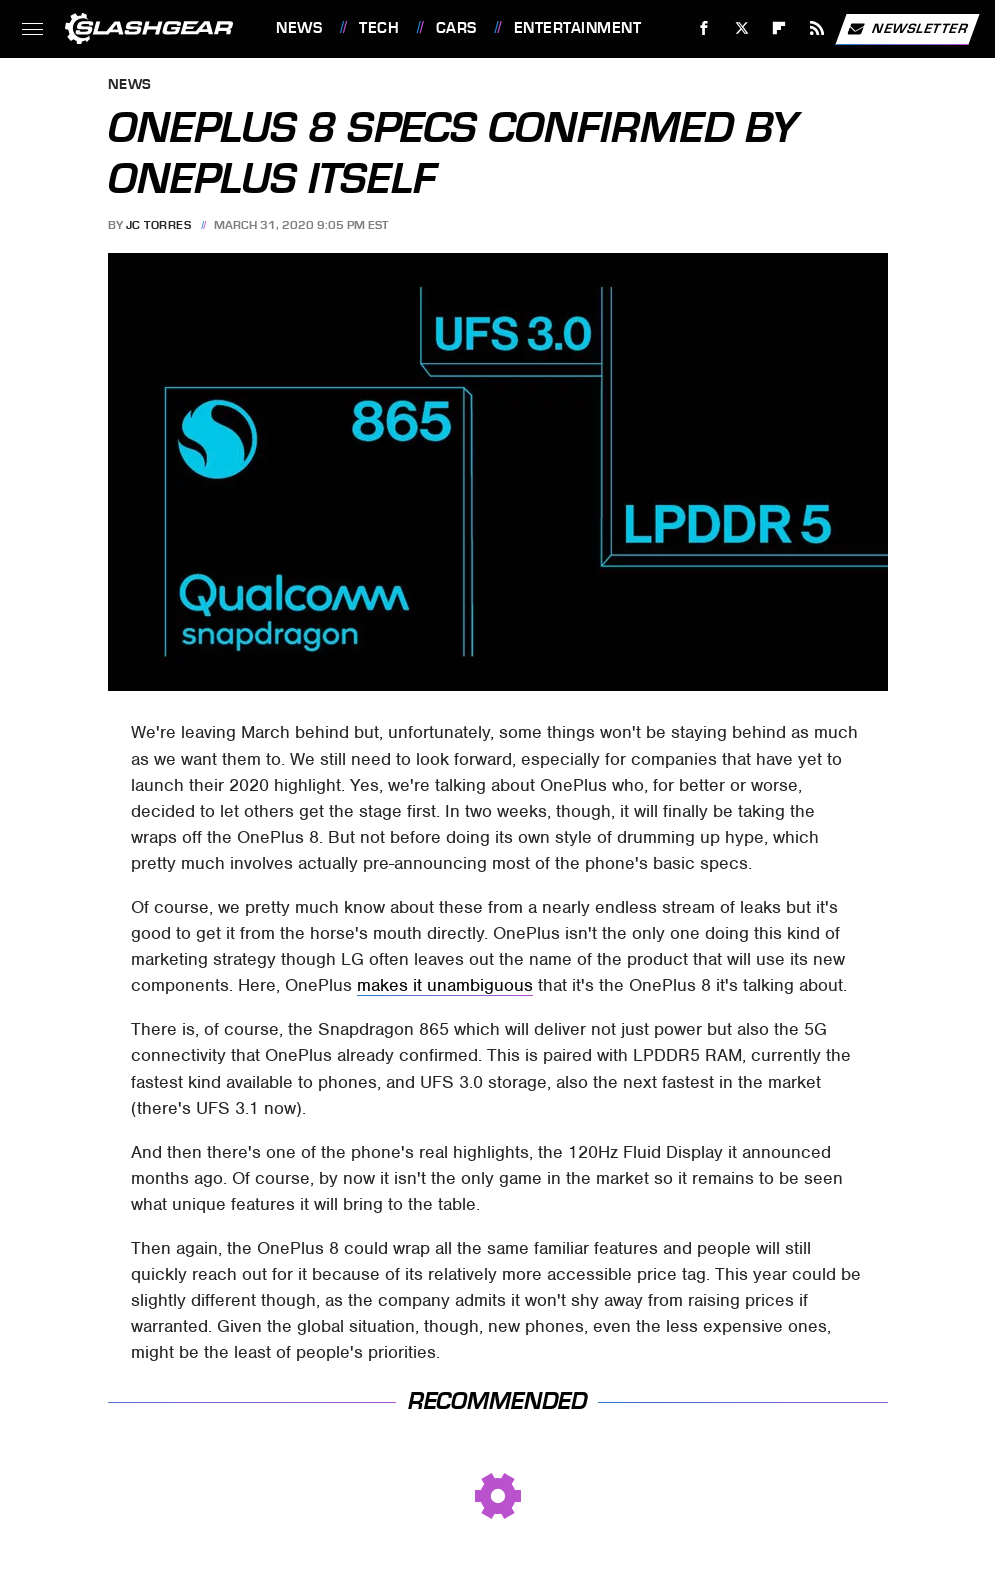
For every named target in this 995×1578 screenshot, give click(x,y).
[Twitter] (741, 28)
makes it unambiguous (445, 985)
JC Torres (159, 225)
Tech (379, 28)
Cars (456, 28)
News (299, 28)
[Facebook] (704, 28)
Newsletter (907, 29)
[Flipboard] (779, 28)
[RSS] (817, 28)
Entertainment (578, 28)
